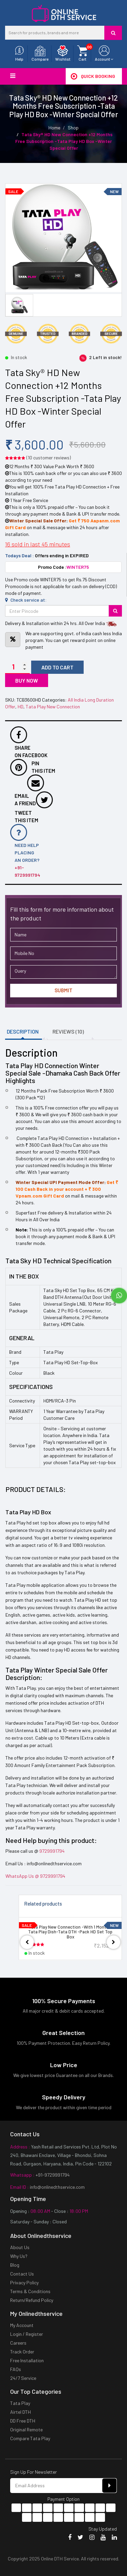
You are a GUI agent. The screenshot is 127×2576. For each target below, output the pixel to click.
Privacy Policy (24, 2282)
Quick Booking (93, 76)
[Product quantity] (17, 667)
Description (23, 1031)
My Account (22, 2325)
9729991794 (52, 1851)
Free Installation (27, 2360)
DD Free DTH (22, 2421)
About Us (19, 2247)
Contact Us (22, 2274)
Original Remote (26, 2429)
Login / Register (26, 2334)
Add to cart (57, 667)
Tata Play (20, 2403)
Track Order (22, 2351)
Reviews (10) (68, 1031)
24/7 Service (23, 2378)
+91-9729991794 (52, 2175)
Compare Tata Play (30, 2438)
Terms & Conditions (30, 2291)
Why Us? (18, 2256)
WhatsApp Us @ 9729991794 (35, 1876)
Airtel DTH (20, 2412)
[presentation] (27, 1942)
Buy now (26, 680)
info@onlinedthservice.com (57, 2187)
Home (54, 127)
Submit (63, 990)
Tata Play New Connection (53, 706)
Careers (18, 2343)
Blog (14, 2265)
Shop (73, 127)
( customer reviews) (48, 457)
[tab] (25, 1032)
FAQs (15, 2369)
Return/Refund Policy (31, 2300)
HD (20, 706)
